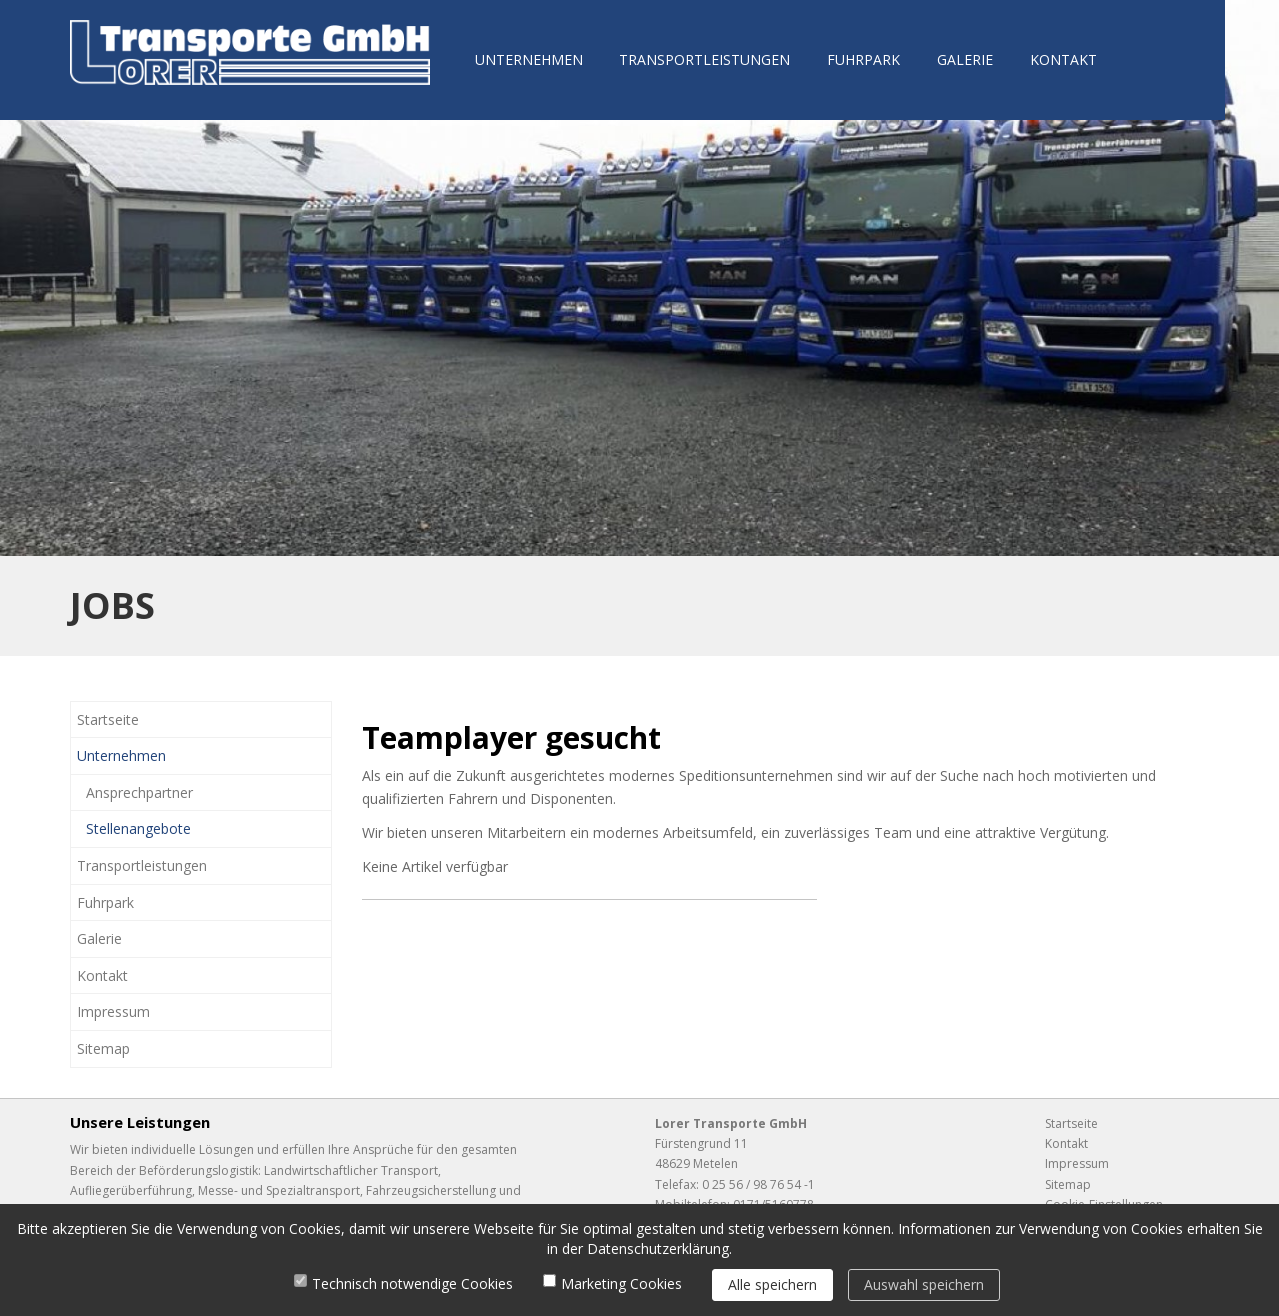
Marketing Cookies (621, 1284)
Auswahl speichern (924, 1284)
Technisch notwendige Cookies (412, 1284)
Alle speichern (772, 1284)
